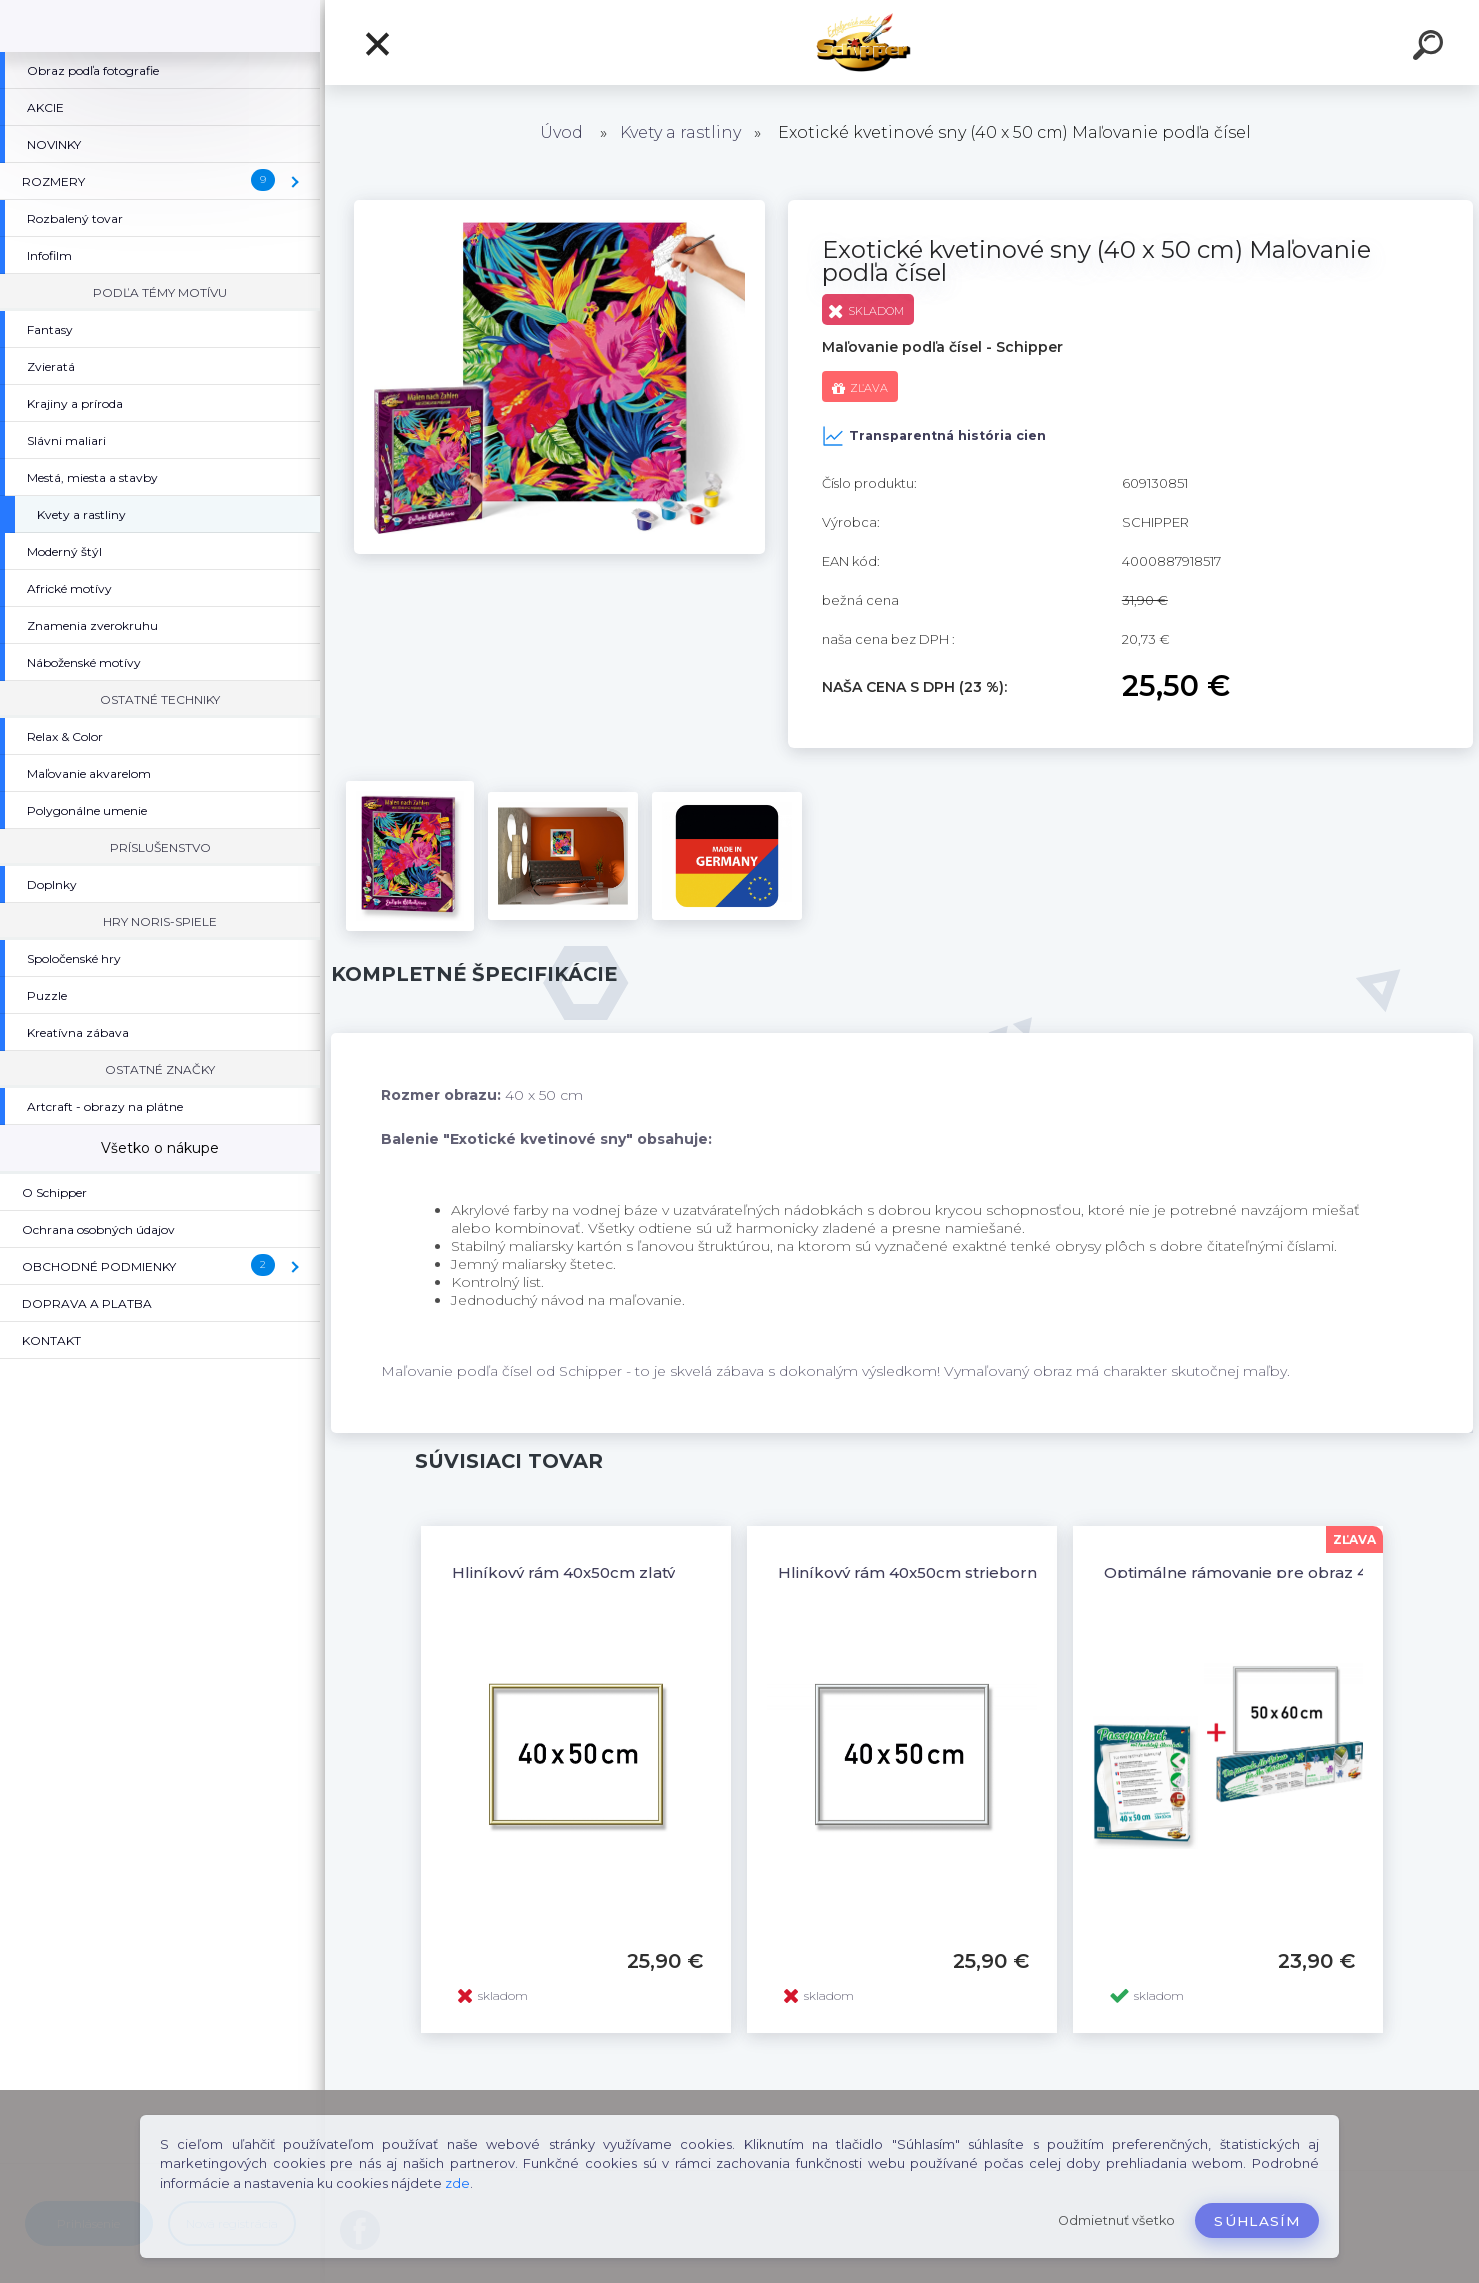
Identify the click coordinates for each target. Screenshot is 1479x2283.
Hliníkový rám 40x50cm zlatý (563, 1572)
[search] (1431, 48)
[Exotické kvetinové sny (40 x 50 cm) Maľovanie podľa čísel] (559, 207)
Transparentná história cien (934, 436)
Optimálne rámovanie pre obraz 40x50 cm (1268, 1572)
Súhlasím (1257, 2221)
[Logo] (902, 42)
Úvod (561, 132)
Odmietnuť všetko (1116, 2220)
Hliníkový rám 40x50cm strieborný (911, 1572)
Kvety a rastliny (680, 132)
